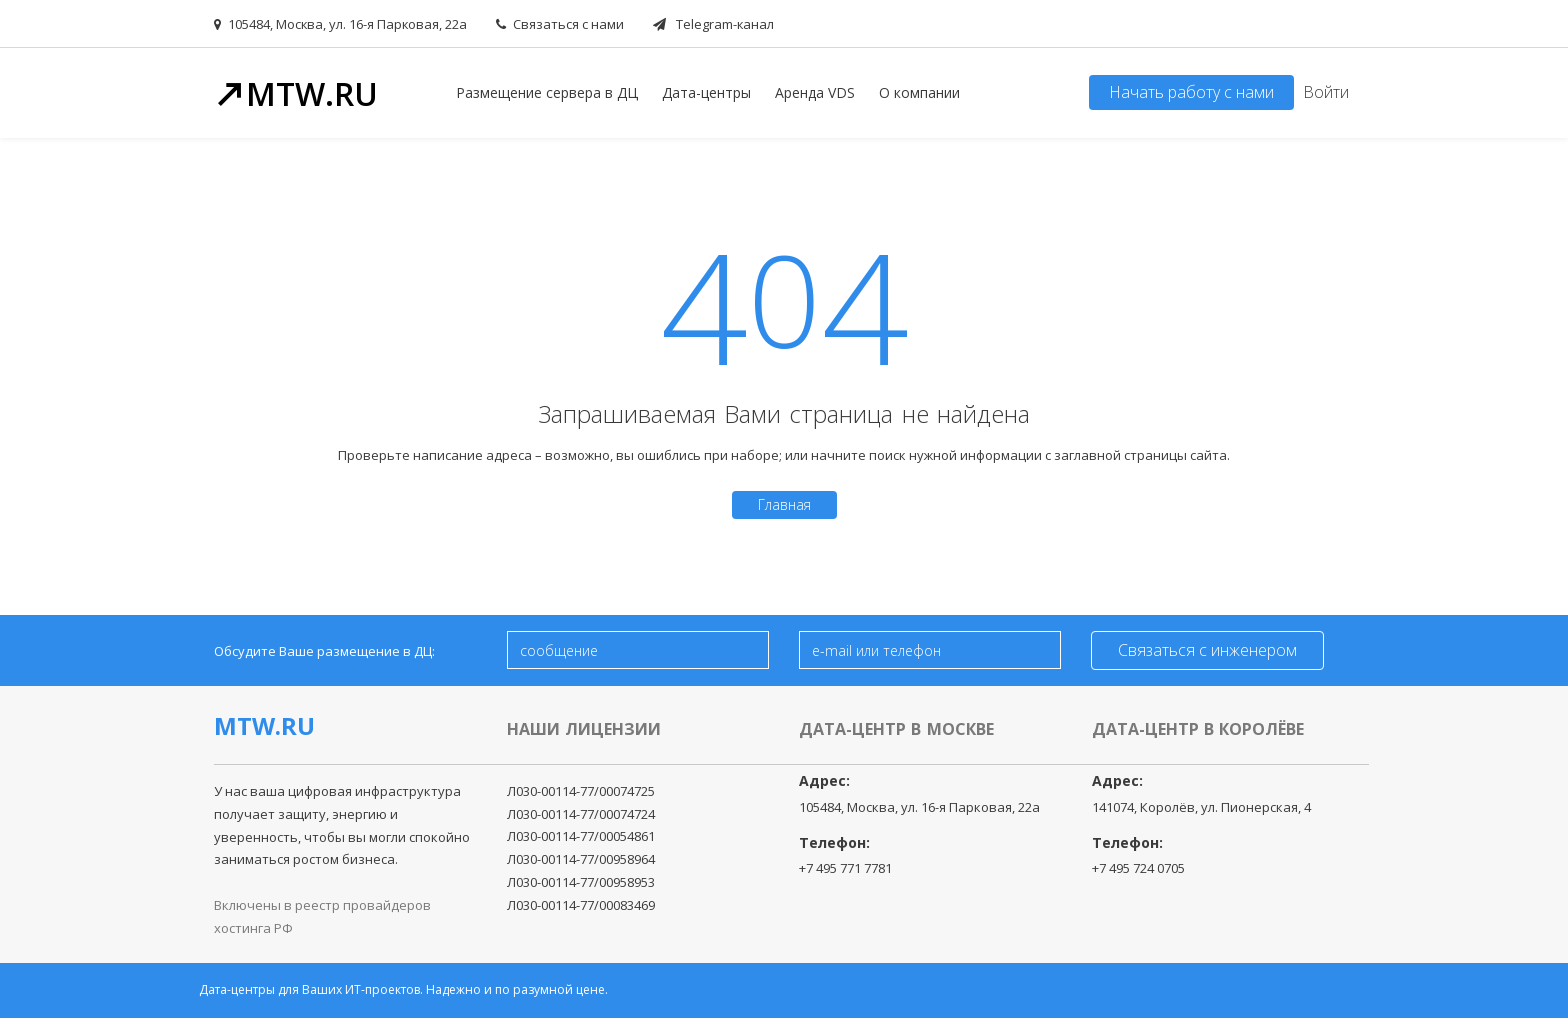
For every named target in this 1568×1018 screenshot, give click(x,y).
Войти (1326, 92)
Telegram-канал (713, 24)
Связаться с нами (560, 24)
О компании (919, 92)
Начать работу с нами (1191, 92)
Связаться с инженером (1207, 650)
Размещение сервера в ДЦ (547, 92)
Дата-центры (706, 92)
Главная (784, 504)
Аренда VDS (815, 92)
